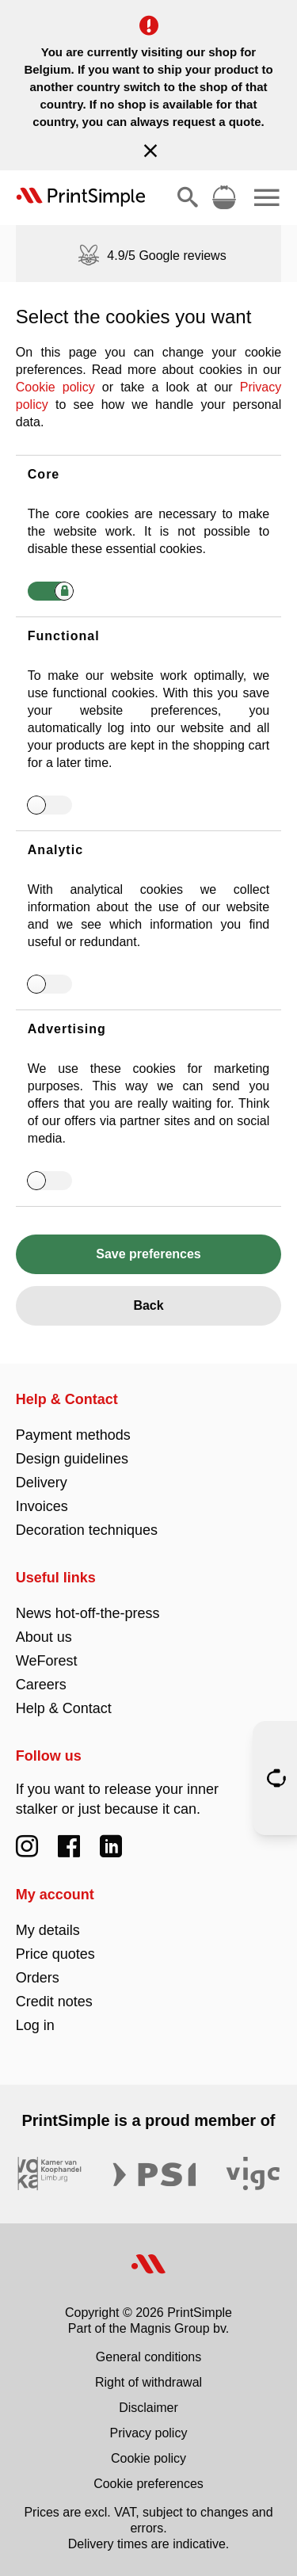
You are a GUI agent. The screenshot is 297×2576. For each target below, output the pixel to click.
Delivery (41, 1482)
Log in (35, 2025)
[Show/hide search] (187, 197)
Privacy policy (149, 2433)
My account (55, 1894)
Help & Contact (67, 1399)
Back (148, 1305)
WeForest (47, 1661)
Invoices (42, 1506)
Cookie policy (55, 387)
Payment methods (73, 1435)
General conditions (148, 2357)
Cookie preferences (148, 2483)
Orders (37, 1978)
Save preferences (148, 1254)
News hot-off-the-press (88, 1613)
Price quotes (55, 1954)
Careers (41, 1685)
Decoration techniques (87, 1530)
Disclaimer (148, 2407)
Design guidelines (72, 1459)
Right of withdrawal (148, 2382)
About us (44, 1637)
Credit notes (54, 2001)
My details (48, 1930)
